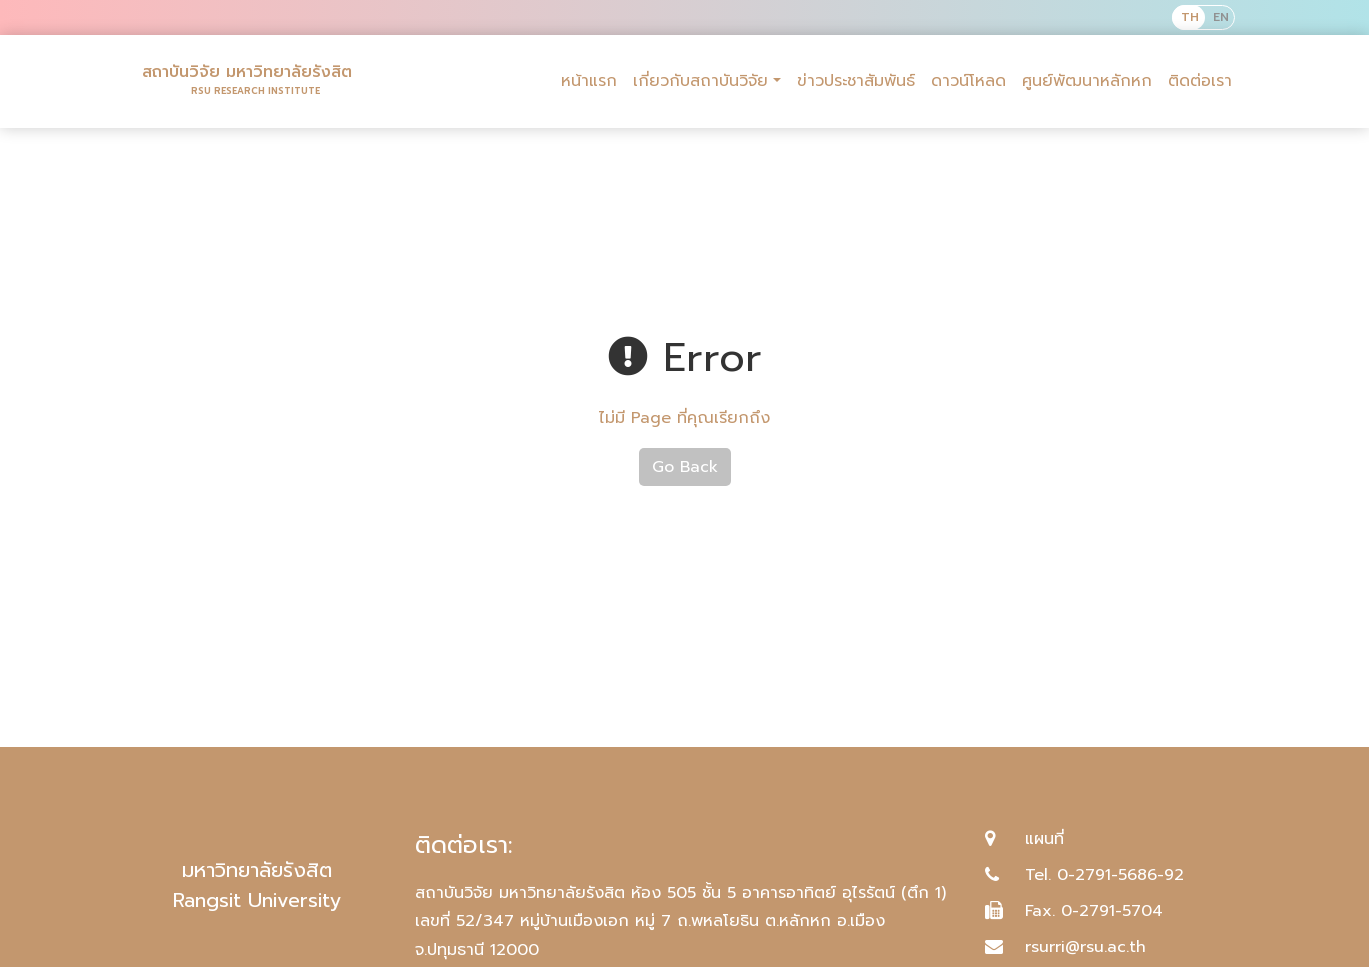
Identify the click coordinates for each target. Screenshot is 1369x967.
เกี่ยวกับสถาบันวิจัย (700, 81)
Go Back (685, 467)
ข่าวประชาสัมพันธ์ (856, 81)
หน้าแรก (589, 81)
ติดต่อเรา (1200, 81)
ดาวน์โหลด (968, 81)
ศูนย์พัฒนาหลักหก (1087, 81)
